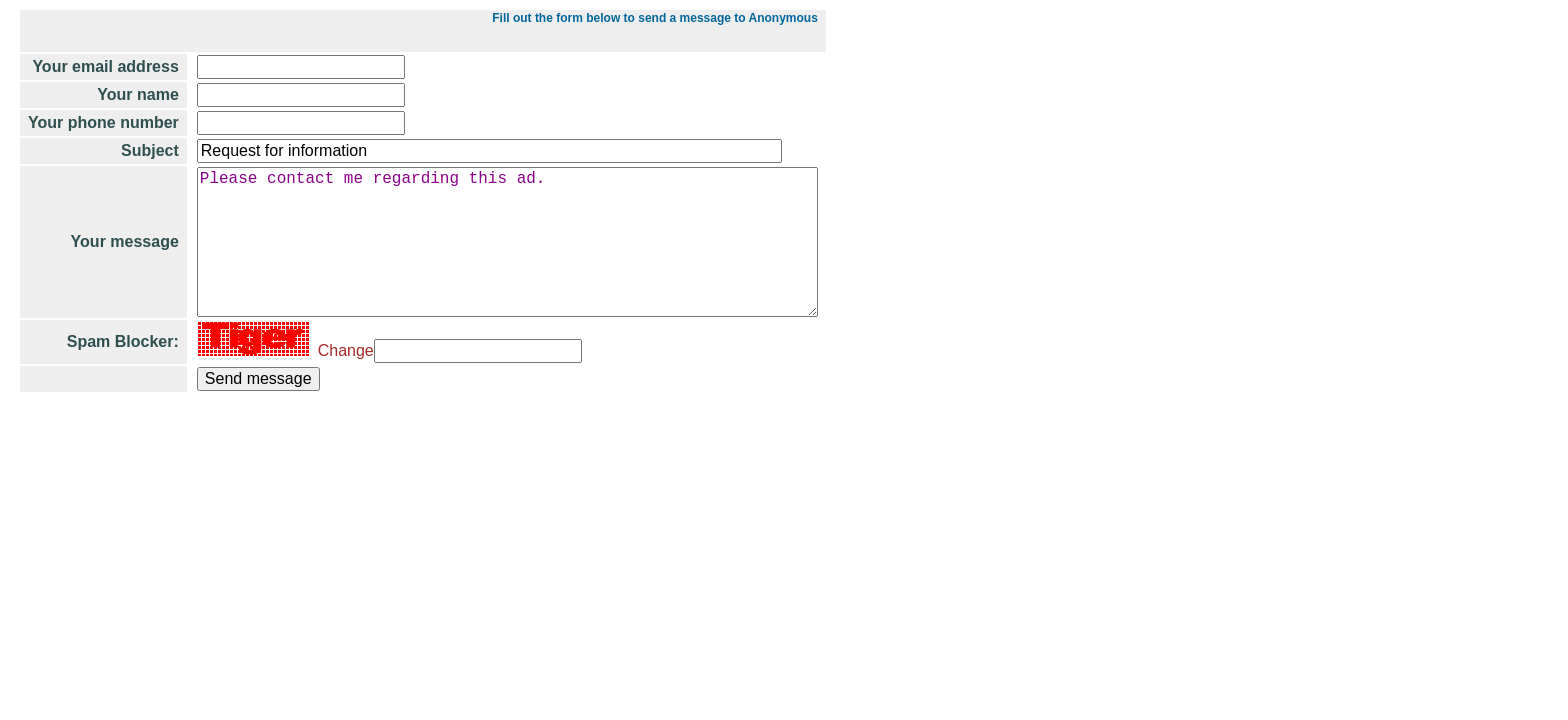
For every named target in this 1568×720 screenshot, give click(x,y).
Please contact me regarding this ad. (517, 258)
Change (341, 382)
